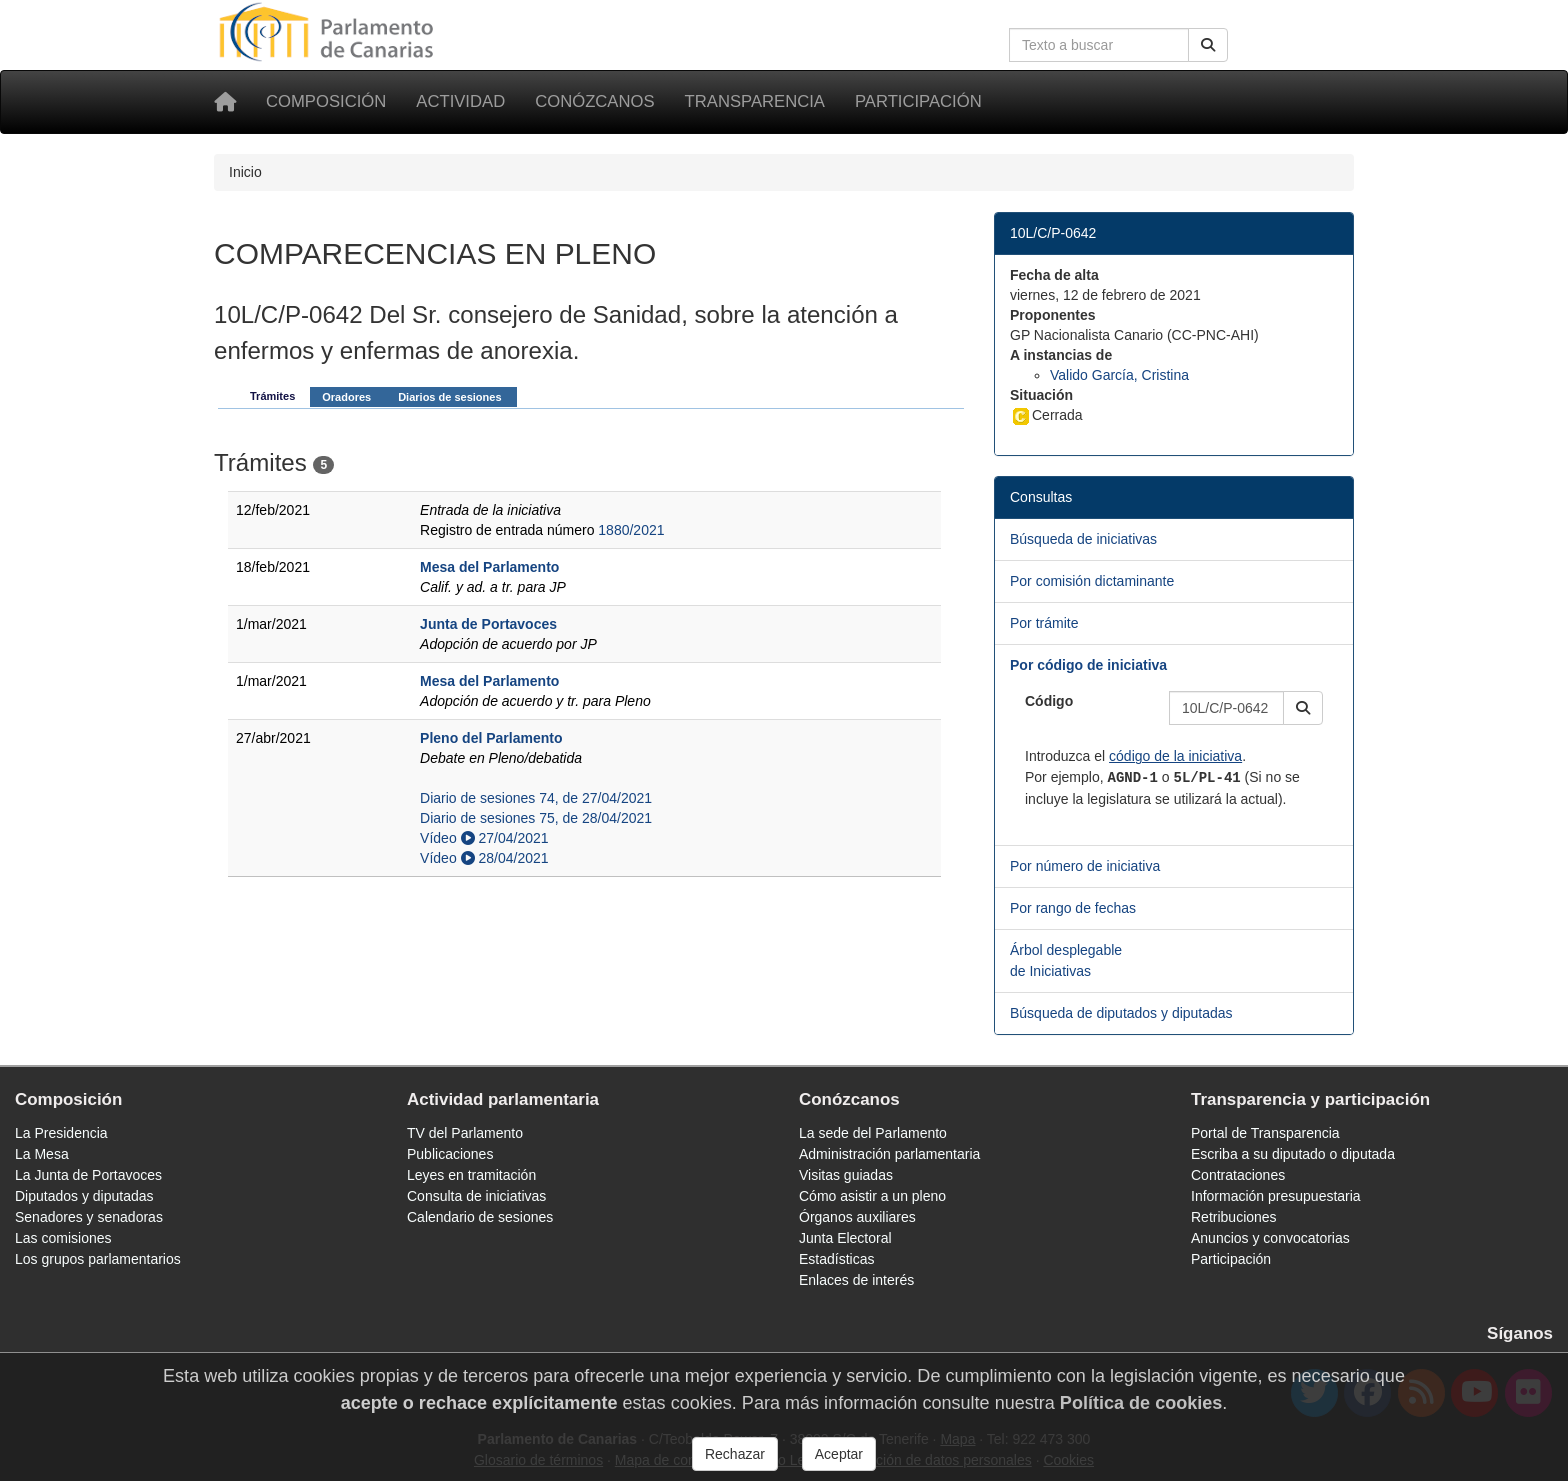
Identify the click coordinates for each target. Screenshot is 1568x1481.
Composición (326, 101)
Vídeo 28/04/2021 (484, 858)
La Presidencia (61, 1133)
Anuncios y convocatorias (1270, 1238)
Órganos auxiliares (857, 1217)
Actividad (460, 101)
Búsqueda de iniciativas (1083, 539)
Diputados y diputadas (84, 1196)
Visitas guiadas (846, 1175)
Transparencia (755, 101)
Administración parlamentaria (889, 1154)
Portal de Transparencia (1265, 1133)
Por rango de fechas (1073, 908)
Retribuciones (1234, 1217)
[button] (1303, 708)
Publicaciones (450, 1154)
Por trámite (1044, 623)
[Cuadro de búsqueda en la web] (1099, 45)
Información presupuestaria (1276, 1196)
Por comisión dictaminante (1092, 581)
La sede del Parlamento (873, 1133)
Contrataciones (1238, 1175)
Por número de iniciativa (1085, 866)
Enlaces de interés (856, 1280)
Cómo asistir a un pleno (872, 1196)
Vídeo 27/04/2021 (484, 838)
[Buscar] (1208, 45)
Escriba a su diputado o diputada (1293, 1154)
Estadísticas (836, 1259)
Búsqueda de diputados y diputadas (1121, 1013)
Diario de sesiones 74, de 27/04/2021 (536, 798)
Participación (918, 101)
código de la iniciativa (1175, 756)
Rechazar (735, 1454)
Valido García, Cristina (1119, 375)
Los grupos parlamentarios (98, 1259)
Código (1049, 701)
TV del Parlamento (465, 1133)
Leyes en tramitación (471, 1175)
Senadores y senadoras (89, 1217)
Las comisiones (63, 1238)
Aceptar (839, 1454)
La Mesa (42, 1154)
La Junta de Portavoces (88, 1175)
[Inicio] (225, 102)
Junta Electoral (845, 1238)
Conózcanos (594, 101)
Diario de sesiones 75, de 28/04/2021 (536, 818)
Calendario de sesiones (480, 1217)
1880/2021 (631, 530)
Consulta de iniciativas (476, 1196)
